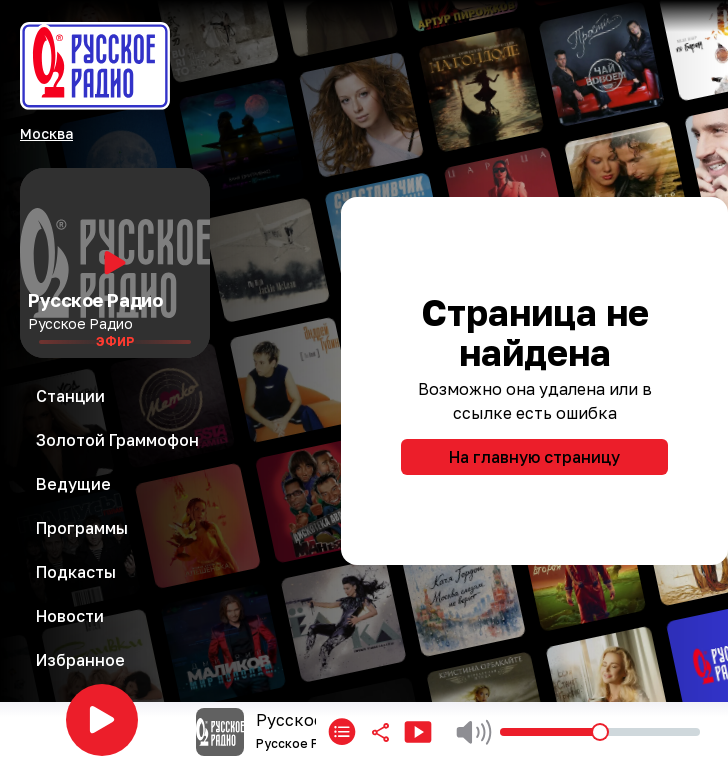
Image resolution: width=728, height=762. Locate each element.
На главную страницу (534, 457)
